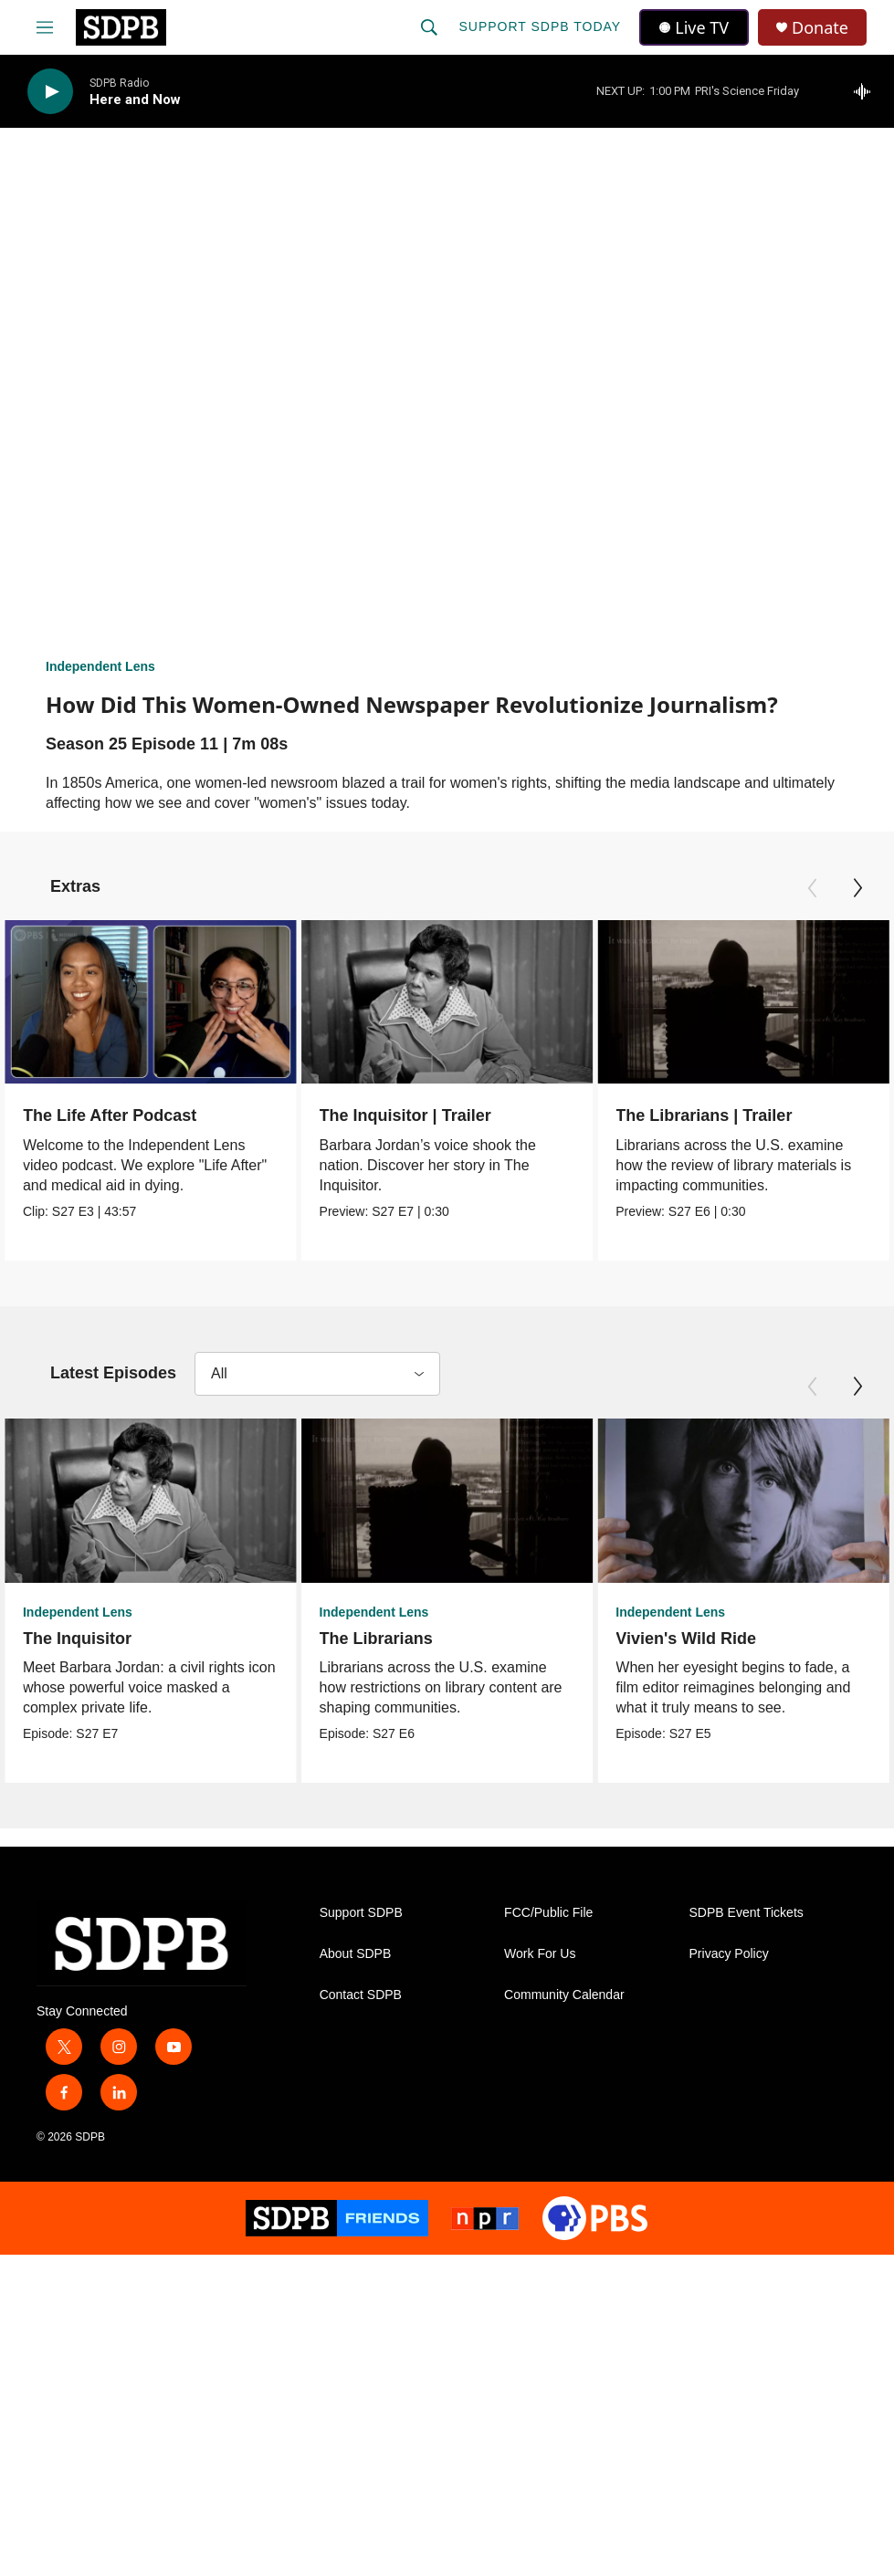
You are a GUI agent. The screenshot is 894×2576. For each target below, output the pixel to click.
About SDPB (356, 1956)
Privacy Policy (729, 1956)
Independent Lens (100, 666)
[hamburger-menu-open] (44, 27)
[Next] (857, 888)
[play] (50, 91)
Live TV (694, 27)
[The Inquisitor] (151, 1501)
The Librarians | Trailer (703, 1115)
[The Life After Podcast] (151, 1002)
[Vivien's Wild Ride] (724, 1501)
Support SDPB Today (539, 26)
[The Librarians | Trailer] (742, 1002)
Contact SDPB (361, 1998)
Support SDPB (361, 1915)
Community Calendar (564, 1998)
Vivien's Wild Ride (666, 1638)
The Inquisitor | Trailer (407, 1115)
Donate (820, 27)
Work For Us (539, 1956)
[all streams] (867, 91)
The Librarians (372, 1638)
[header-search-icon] (429, 27)
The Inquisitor (77, 1638)
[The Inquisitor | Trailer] (449, 1002)
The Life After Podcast (109, 1115)
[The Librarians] (444, 1501)
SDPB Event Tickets (746, 1915)
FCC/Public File (548, 1915)
